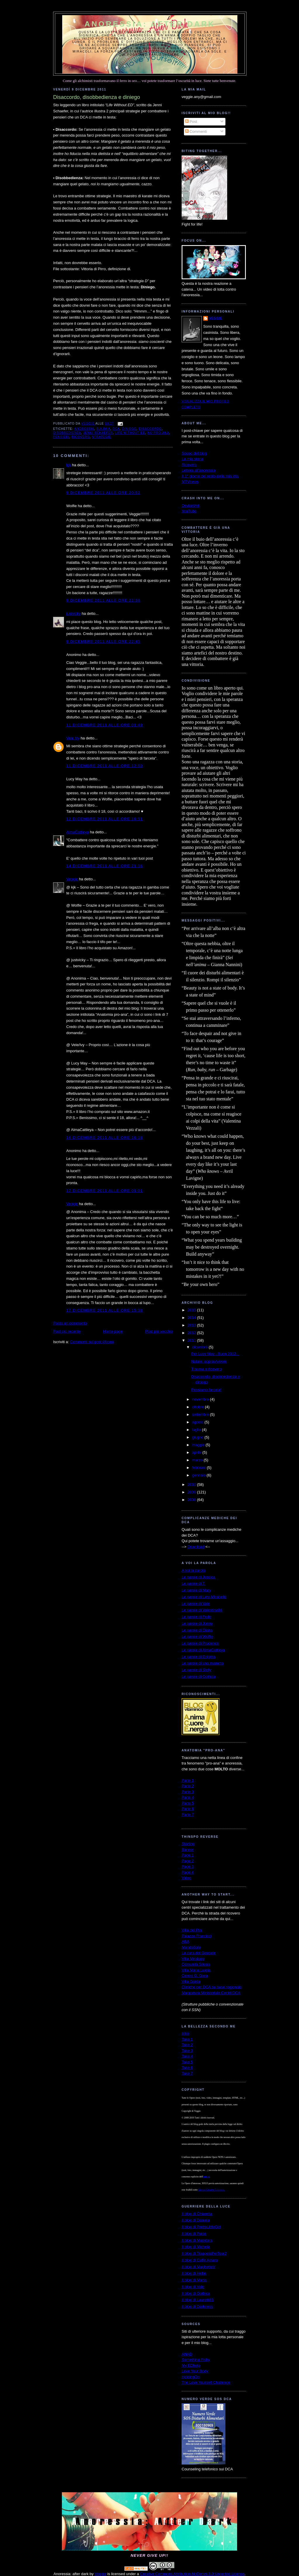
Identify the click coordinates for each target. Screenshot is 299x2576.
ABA (185, 1941)
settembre (201, 1414)
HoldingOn (190, 2377)
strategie (101, 437)
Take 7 (187, 2073)
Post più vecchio (159, 1331)
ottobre (198, 1407)
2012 (192, 1333)
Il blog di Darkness (197, 2306)
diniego (129, 428)
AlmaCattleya (77, 832)
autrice (206, 2176)
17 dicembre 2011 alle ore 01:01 (104, 1190)
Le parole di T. (193, 1583)
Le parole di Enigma (198, 1656)
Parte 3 (188, 1792)
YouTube (189, 511)
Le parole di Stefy (196, 1670)
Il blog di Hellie (194, 2273)
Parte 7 (188, 1814)
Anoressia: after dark (149, 24)
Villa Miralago (193, 1959)
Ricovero (189, 465)
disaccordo (150, 428)
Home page (113, 1331)
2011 (192, 1340)
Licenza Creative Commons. (211, 2189)
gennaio (199, 1475)
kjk (68, 465)
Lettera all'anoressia (198, 470)
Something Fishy (196, 2359)
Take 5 (187, 2062)
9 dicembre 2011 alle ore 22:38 (103, 600)
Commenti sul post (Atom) (92, 1342)
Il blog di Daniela (196, 2220)
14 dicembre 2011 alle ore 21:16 (104, 866)
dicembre (200, 1347)
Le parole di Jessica (198, 1577)
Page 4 (188, 1872)
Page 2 (188, 1861)
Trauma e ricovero (206, 1369)
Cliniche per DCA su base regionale (211, 1987)
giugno (198, 1437)
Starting (188, 1844)
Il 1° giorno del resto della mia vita (210, 476)
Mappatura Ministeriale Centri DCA (211, 1993)
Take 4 (187, 2056)
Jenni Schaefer (98, 432)
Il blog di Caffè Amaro (200, 2260)
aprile (197, 1452)
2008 (192, 1500)
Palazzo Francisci (196, 1936)
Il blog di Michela (196, 2247)
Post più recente (67, 1331)
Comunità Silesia (196, 1964)
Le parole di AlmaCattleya (203, 1650)
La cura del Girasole (198, 1953)
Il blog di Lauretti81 (198, 2300)
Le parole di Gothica (198, 1676)
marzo (198, 1460)
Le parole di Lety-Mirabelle (204, 1597)
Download (195, 1546)
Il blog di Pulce (194, 2233)
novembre (201, 1399)
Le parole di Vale (196, 1603)
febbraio (199, 1467)
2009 (192, 1492)
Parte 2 (188, 1786)
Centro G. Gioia (195, 1975)
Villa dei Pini (192, 1930)
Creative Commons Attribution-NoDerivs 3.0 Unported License (192, 2574)
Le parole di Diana (197, 1630)
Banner (188, 1849)
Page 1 (188, 1855)
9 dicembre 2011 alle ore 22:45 (103, 641)
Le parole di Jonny (197, 1623)
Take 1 (187, 2039)
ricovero (81, 437)
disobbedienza (67, 432)
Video (186, 1878)
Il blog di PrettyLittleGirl (201, 2227)
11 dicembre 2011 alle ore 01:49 (104, 725)
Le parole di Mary (196, 1590)
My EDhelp (191, 2365)
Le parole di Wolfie (197, 1636)
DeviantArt (190, 505)
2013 (192, 1325)
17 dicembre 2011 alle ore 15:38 (104, 1310)
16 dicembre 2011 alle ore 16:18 (104, 1137)
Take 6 (187, 2067)
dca (116, 428)
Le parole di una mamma (203, 1663)
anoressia (84, 428)
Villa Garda (191, 1981)
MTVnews (190, 481)
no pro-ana (158, 432)
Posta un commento (70, 1323)
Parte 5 (188, 1803)
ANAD (187, 2354)
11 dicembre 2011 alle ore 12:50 (104, 766)
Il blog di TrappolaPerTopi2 (204, 2253)
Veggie (72, 879)
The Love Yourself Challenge (206, 2382)
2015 (192, 1310)
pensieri (61, 437)
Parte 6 (188, 1809)
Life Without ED (130, 432)
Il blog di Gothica (196, 2293)
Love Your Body (195, 2371)
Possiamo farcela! (206, 1390)
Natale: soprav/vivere (209, 1361)
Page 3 (188, 1866)
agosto (198, 1422)
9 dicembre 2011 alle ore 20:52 (103, 493)
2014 (192, 1317)
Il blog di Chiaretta (197, 2214)
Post (191, 121)
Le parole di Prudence (200, 1643)
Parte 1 (188, 1780)
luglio (197, 1429)
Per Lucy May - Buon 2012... (215, 1354)
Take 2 (187, 2045)
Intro (185, 2033)
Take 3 (187, 2050)
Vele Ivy (73, 738)
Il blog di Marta (194, 2280)
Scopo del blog (194, 453)
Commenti (196, 131)
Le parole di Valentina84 (202, 1610)
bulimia (103, 428)
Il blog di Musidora (197, 2240)
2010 (192, 1484)
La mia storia (192, 459)
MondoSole (191, 1947)
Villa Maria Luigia (196, 1970)
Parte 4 (188, 1797)
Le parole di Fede (196, 1617)
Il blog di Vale (193, 2286)
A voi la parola (194, 1570)
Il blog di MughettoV (198, 2267)
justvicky (73, 613)
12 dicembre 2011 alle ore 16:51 (104, 819)
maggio (199, 1445)
